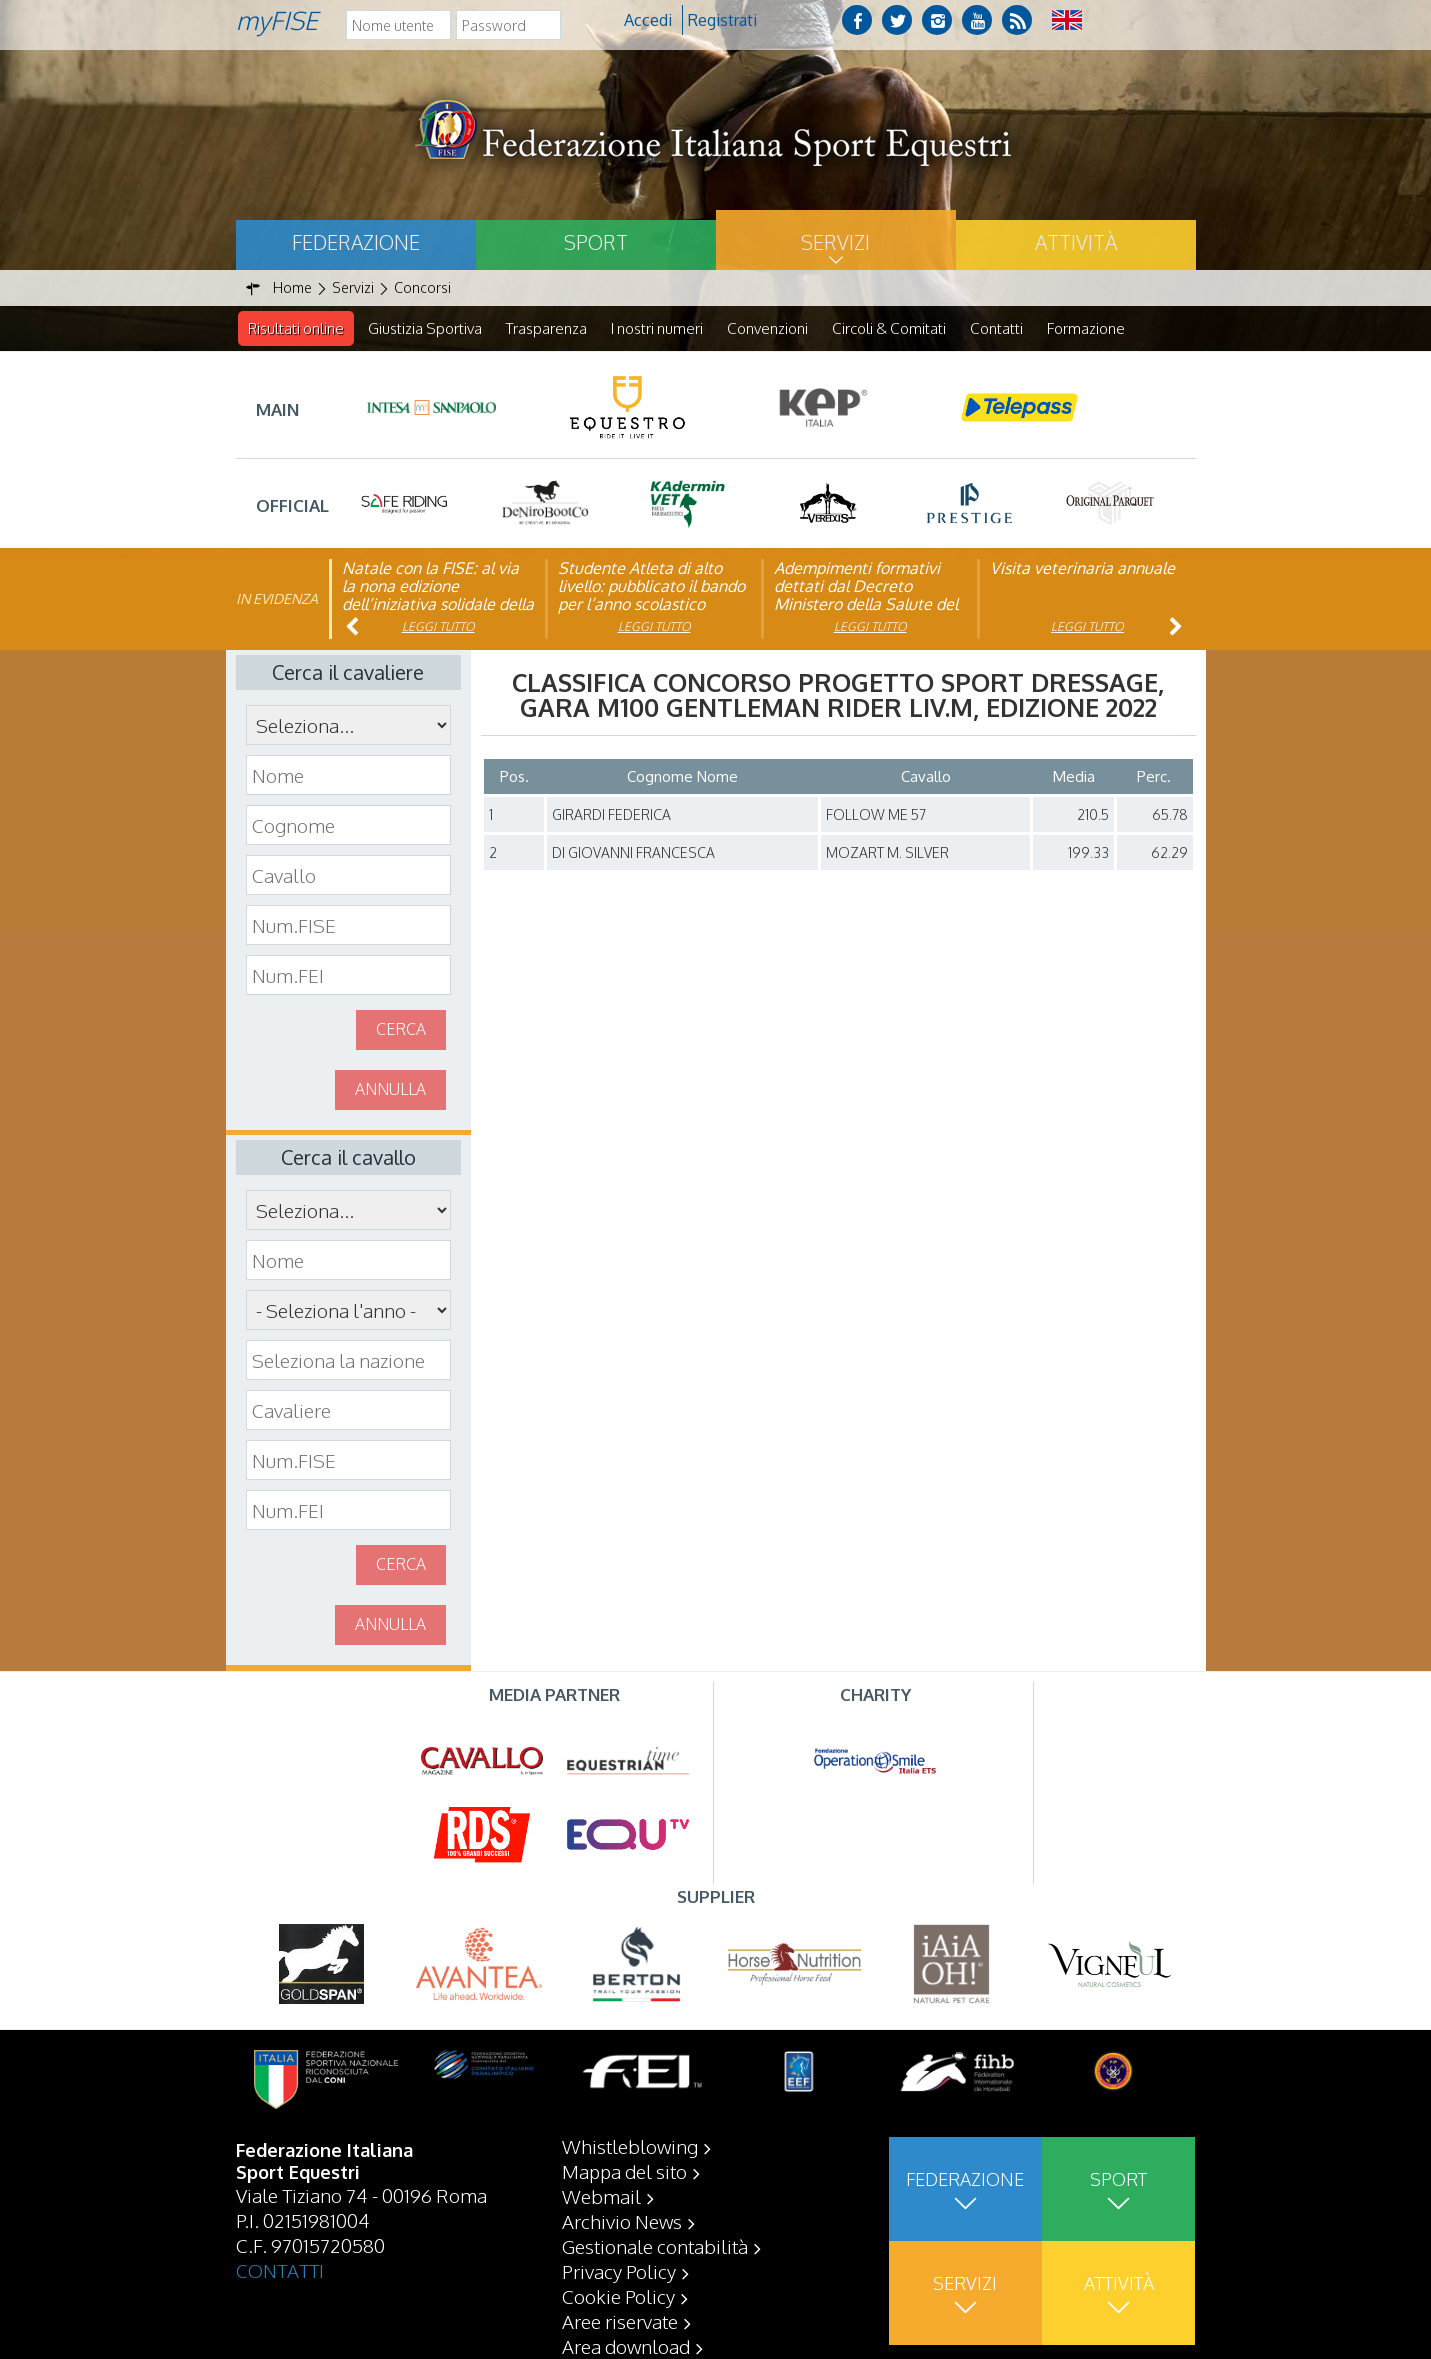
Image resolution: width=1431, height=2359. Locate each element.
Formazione (1086, 328)
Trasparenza (546, 328)
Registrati (722, 20)
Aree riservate (620, 2321)
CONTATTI (280, 2270)
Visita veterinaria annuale (1082, 569)
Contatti (996, 328)
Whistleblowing (630, 2146)
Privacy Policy (619, 2271)
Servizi (835, 242)
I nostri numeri (657, 328)
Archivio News (622, 2221)
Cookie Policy (618, 2296)
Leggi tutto (438, 627)
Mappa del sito (624, 2171)
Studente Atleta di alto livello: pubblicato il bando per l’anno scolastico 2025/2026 (651, 596)
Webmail (601, 2196)
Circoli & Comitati (889, 328)
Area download (626, 2346)
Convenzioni (767, 328)
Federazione (356, 242)
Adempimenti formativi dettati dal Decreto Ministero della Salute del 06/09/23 (866, 596)
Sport (596, 242)
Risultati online (296, 328)
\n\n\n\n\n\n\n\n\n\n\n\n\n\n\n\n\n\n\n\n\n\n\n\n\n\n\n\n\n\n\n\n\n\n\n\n (348, 1311)
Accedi (648, 20)
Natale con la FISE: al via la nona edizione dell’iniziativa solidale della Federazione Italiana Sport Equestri (438, 605)
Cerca (401, 1030)
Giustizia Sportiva (425, 328)
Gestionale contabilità (655, 2246)
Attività (1076, 242)
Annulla (390, 1090)
